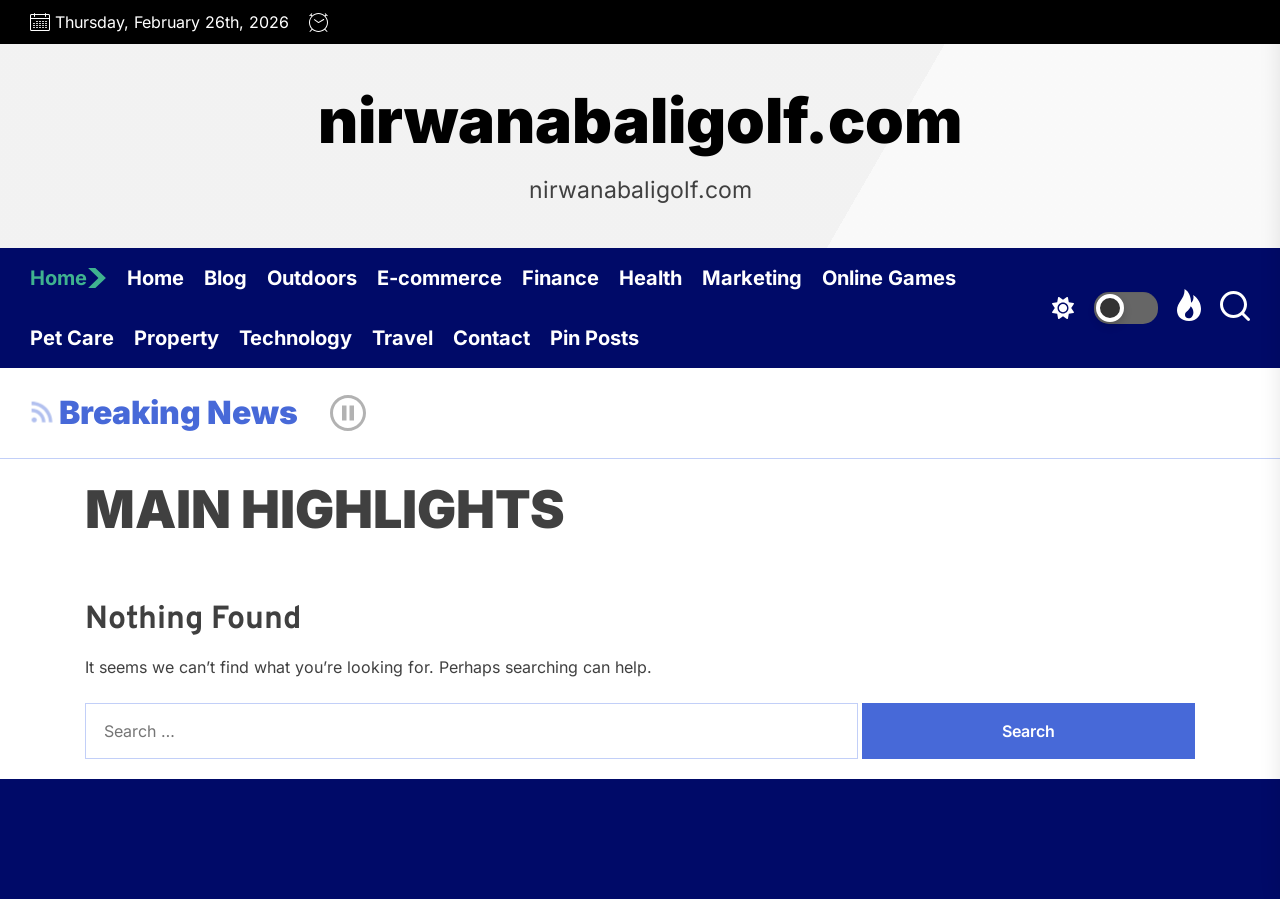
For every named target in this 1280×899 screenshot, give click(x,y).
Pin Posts (594, 338)
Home (68, 278)
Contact (491, 338)
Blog (225, 278)
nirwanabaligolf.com (640, 121)
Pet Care (72, 338)
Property (176, 338)
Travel (402, 338)
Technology (295, 338)
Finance (560, 278)
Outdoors (312, 278)
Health (650, 278)
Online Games (889, 278)
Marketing (752, 278)
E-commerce (439, 278)
